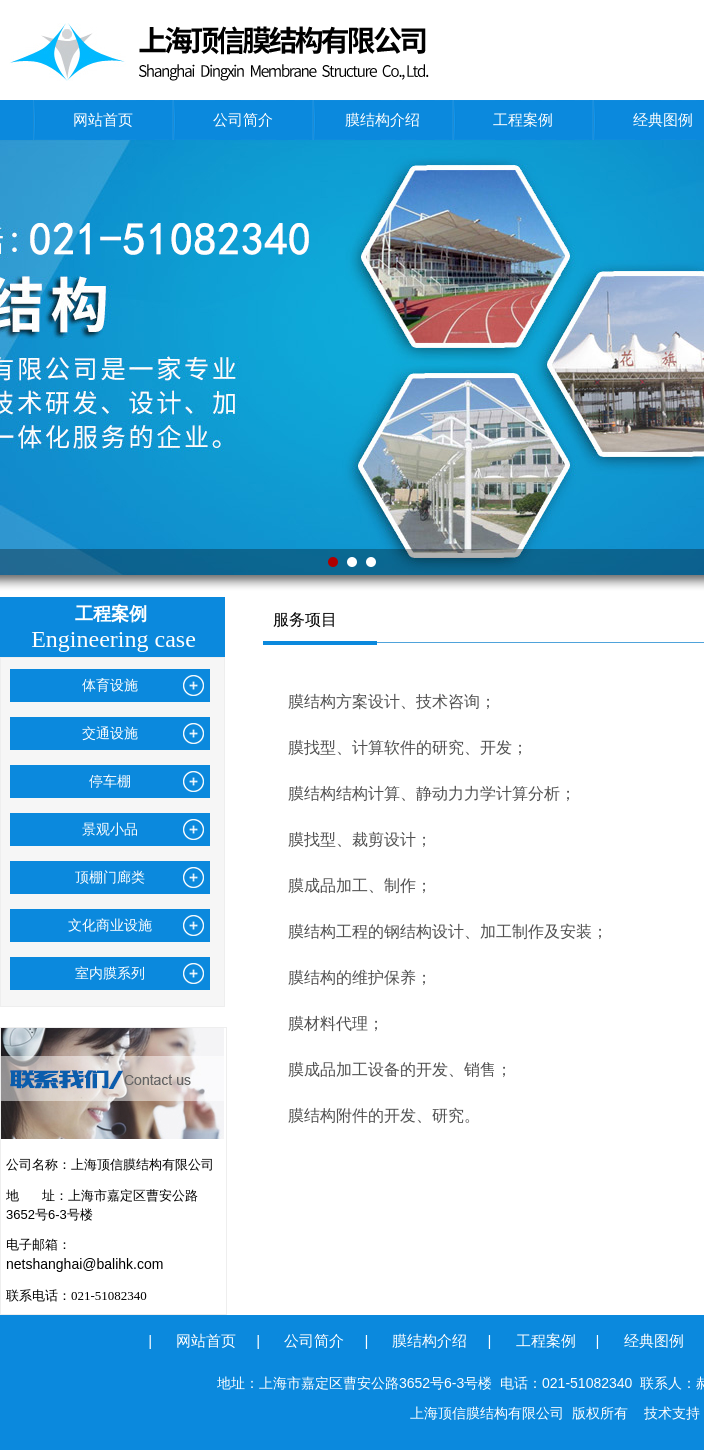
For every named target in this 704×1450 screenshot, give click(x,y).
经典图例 (654, 1340)
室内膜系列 (110, 973)
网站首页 (103, 119)
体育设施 (110, 685)
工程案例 (523, 119)
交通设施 (110, 733)
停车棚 (110, 781)
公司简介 (243, 119)
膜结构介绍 (382, 119)
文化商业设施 (110, 925)
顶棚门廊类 (110, 877)
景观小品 (110, 829)
